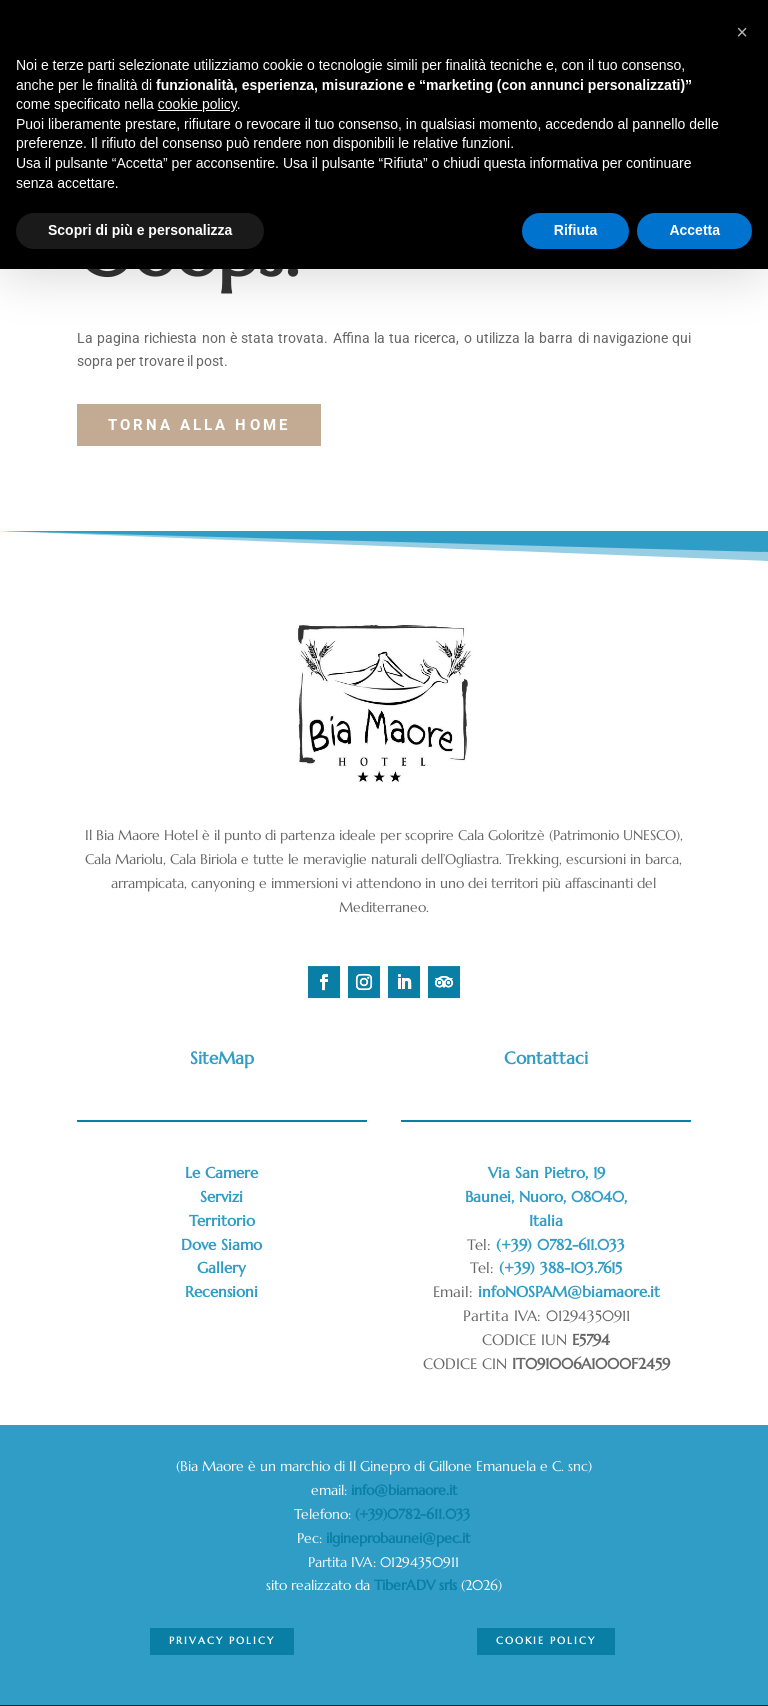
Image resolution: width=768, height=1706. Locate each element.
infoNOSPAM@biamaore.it (569, 1291)
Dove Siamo (221, 1244)
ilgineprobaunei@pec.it (398, 1538)
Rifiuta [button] (576, 230)
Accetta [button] (694, 230)
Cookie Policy (545, 1640)
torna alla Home (199, 425)
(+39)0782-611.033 (414, 1514)
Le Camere (221, 1172)
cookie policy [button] (197, 104)
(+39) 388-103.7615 (560, 1267)
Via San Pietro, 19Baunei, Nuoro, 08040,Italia (546, 1196)
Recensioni (221, 1291)
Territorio (222, 1220)
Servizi (221, 1196)
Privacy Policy (221, 1640)
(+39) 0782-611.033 (560, 1244)
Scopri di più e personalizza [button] (140, 230)
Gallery (221, 1267)
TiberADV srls (415, 1585)
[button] (742, 32)
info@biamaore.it (404, 1490)
